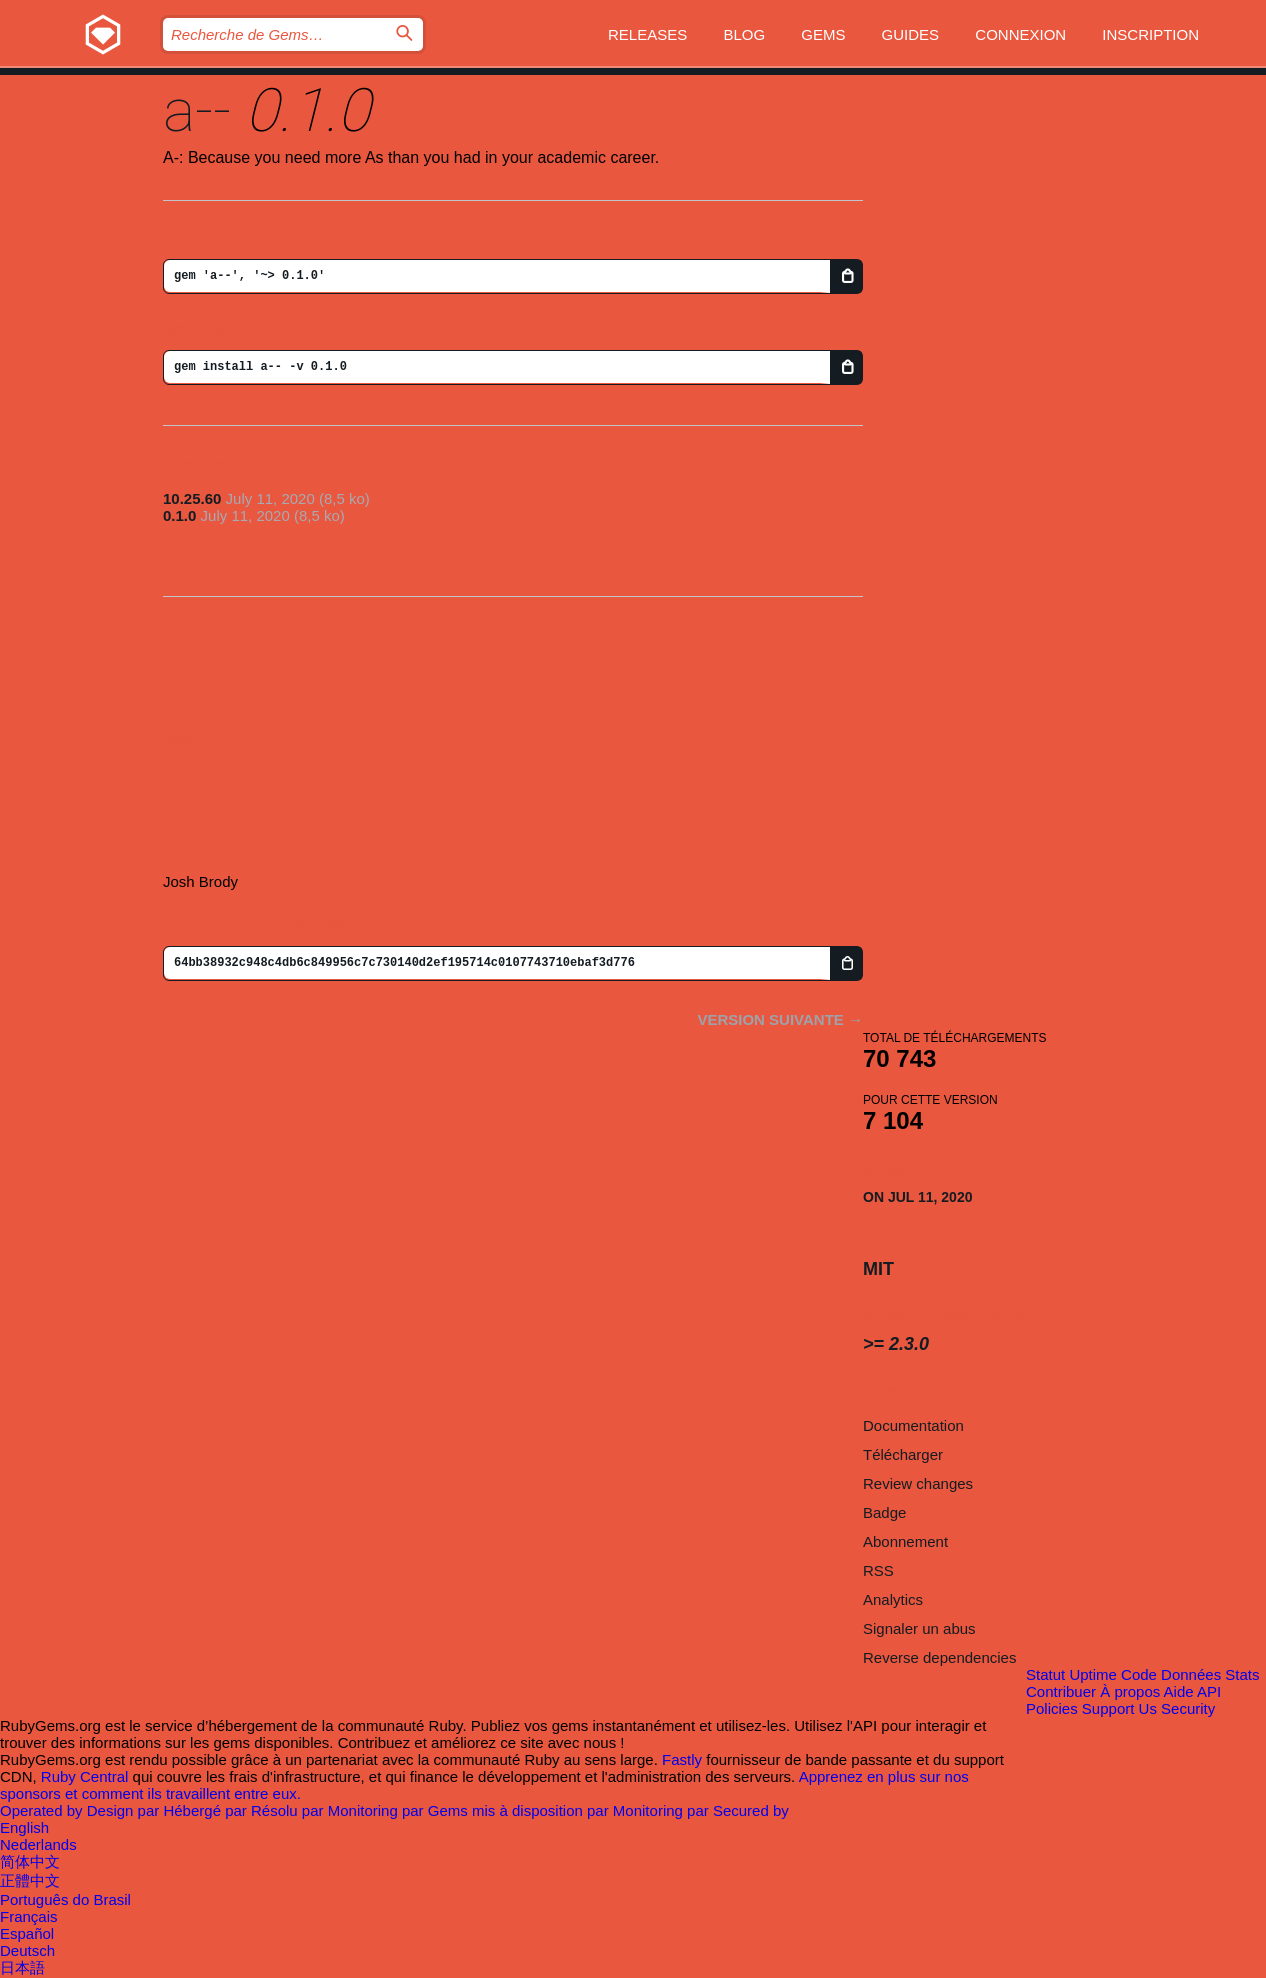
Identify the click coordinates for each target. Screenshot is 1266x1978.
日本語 (22, 1967)
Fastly (682, 1759)
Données (1191, 1674)
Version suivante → (780, 1019)
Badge (884, 1512)
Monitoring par (378, 1810)
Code (1139, 1674)
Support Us (1119, 1708)
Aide (1179, 1691)
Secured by (751, 1810)
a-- (197, 110)
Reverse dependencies (939, 1657)
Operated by (43, 1810)
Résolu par (289, 1810)
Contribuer (1061, 1691)
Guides (911, 34)
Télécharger (903, 1454)
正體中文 (30, 1880)
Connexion (1020, 34)
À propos (1130, 1691)
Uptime (1093, 1674)
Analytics (893, 1599)
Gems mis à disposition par (520, 1810)
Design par (125, 1810)
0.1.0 (179, 515)
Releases (647, 34)
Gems (823, 34)
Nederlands (38, 1844)
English (24, 1827)
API (1209, 1691)
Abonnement (905, 1541)
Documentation (913, 1425)
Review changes (918, 1483)
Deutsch (27, 1950)
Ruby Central (85, 1776)
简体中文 (30, 1861)
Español (27, 1933)
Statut (1045, 1674)
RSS (878, 1570)
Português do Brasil (65, 1899)
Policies (1052, 1708)
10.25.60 (192, 498)
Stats (1242, 1674)
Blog (744, 34)
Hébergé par (207, 1810)
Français (29, 1916)
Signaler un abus (919, 1628)
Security (1188, 1708)
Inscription (1150, 34)
